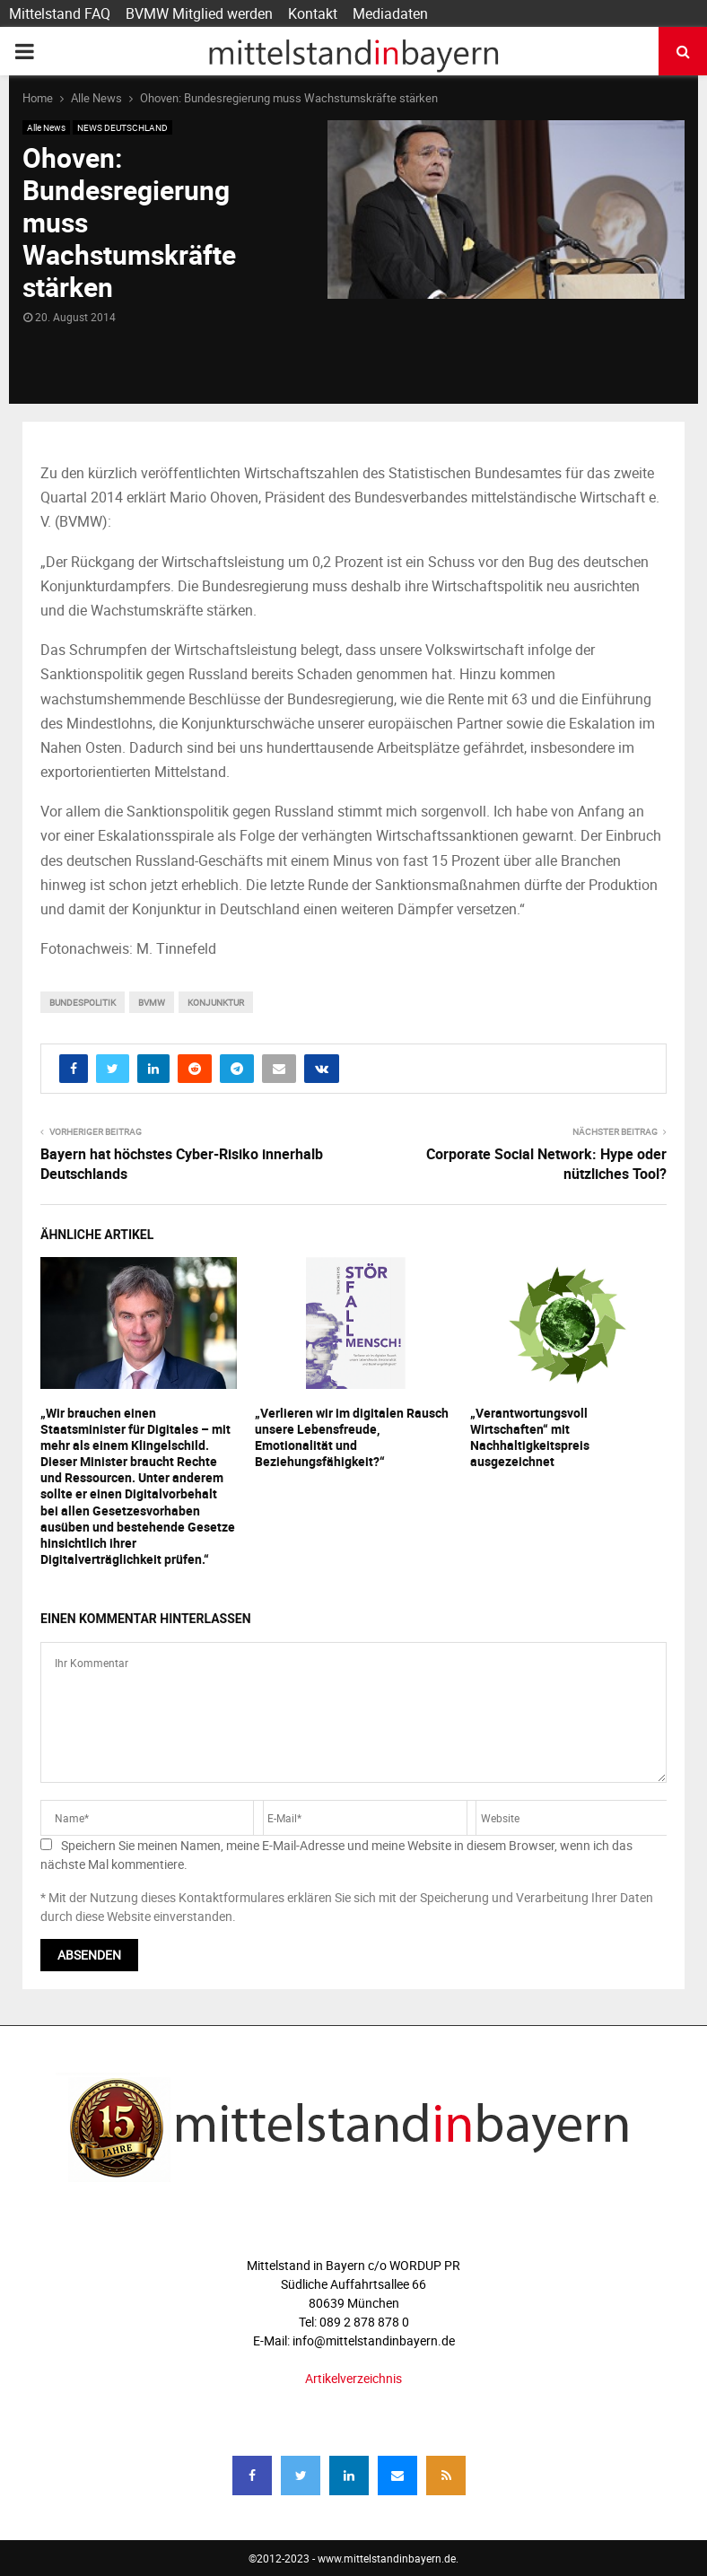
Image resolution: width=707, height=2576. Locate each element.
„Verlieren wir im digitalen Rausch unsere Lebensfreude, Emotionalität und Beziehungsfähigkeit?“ (352, 1437)
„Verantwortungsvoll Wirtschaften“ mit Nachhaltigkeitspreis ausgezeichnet (529, 1437)
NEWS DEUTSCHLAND (122, 127)
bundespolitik (82, 1002)
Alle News (46, 127)
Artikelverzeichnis (353, 2378)
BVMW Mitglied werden (199, 13)
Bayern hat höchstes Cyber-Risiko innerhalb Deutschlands (181, 1163)
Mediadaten (390, 13)
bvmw (151, 1002)
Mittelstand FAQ (59, 13)
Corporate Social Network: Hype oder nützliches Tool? (546, 1163)
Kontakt (312, 13)
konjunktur (216, 1002)
